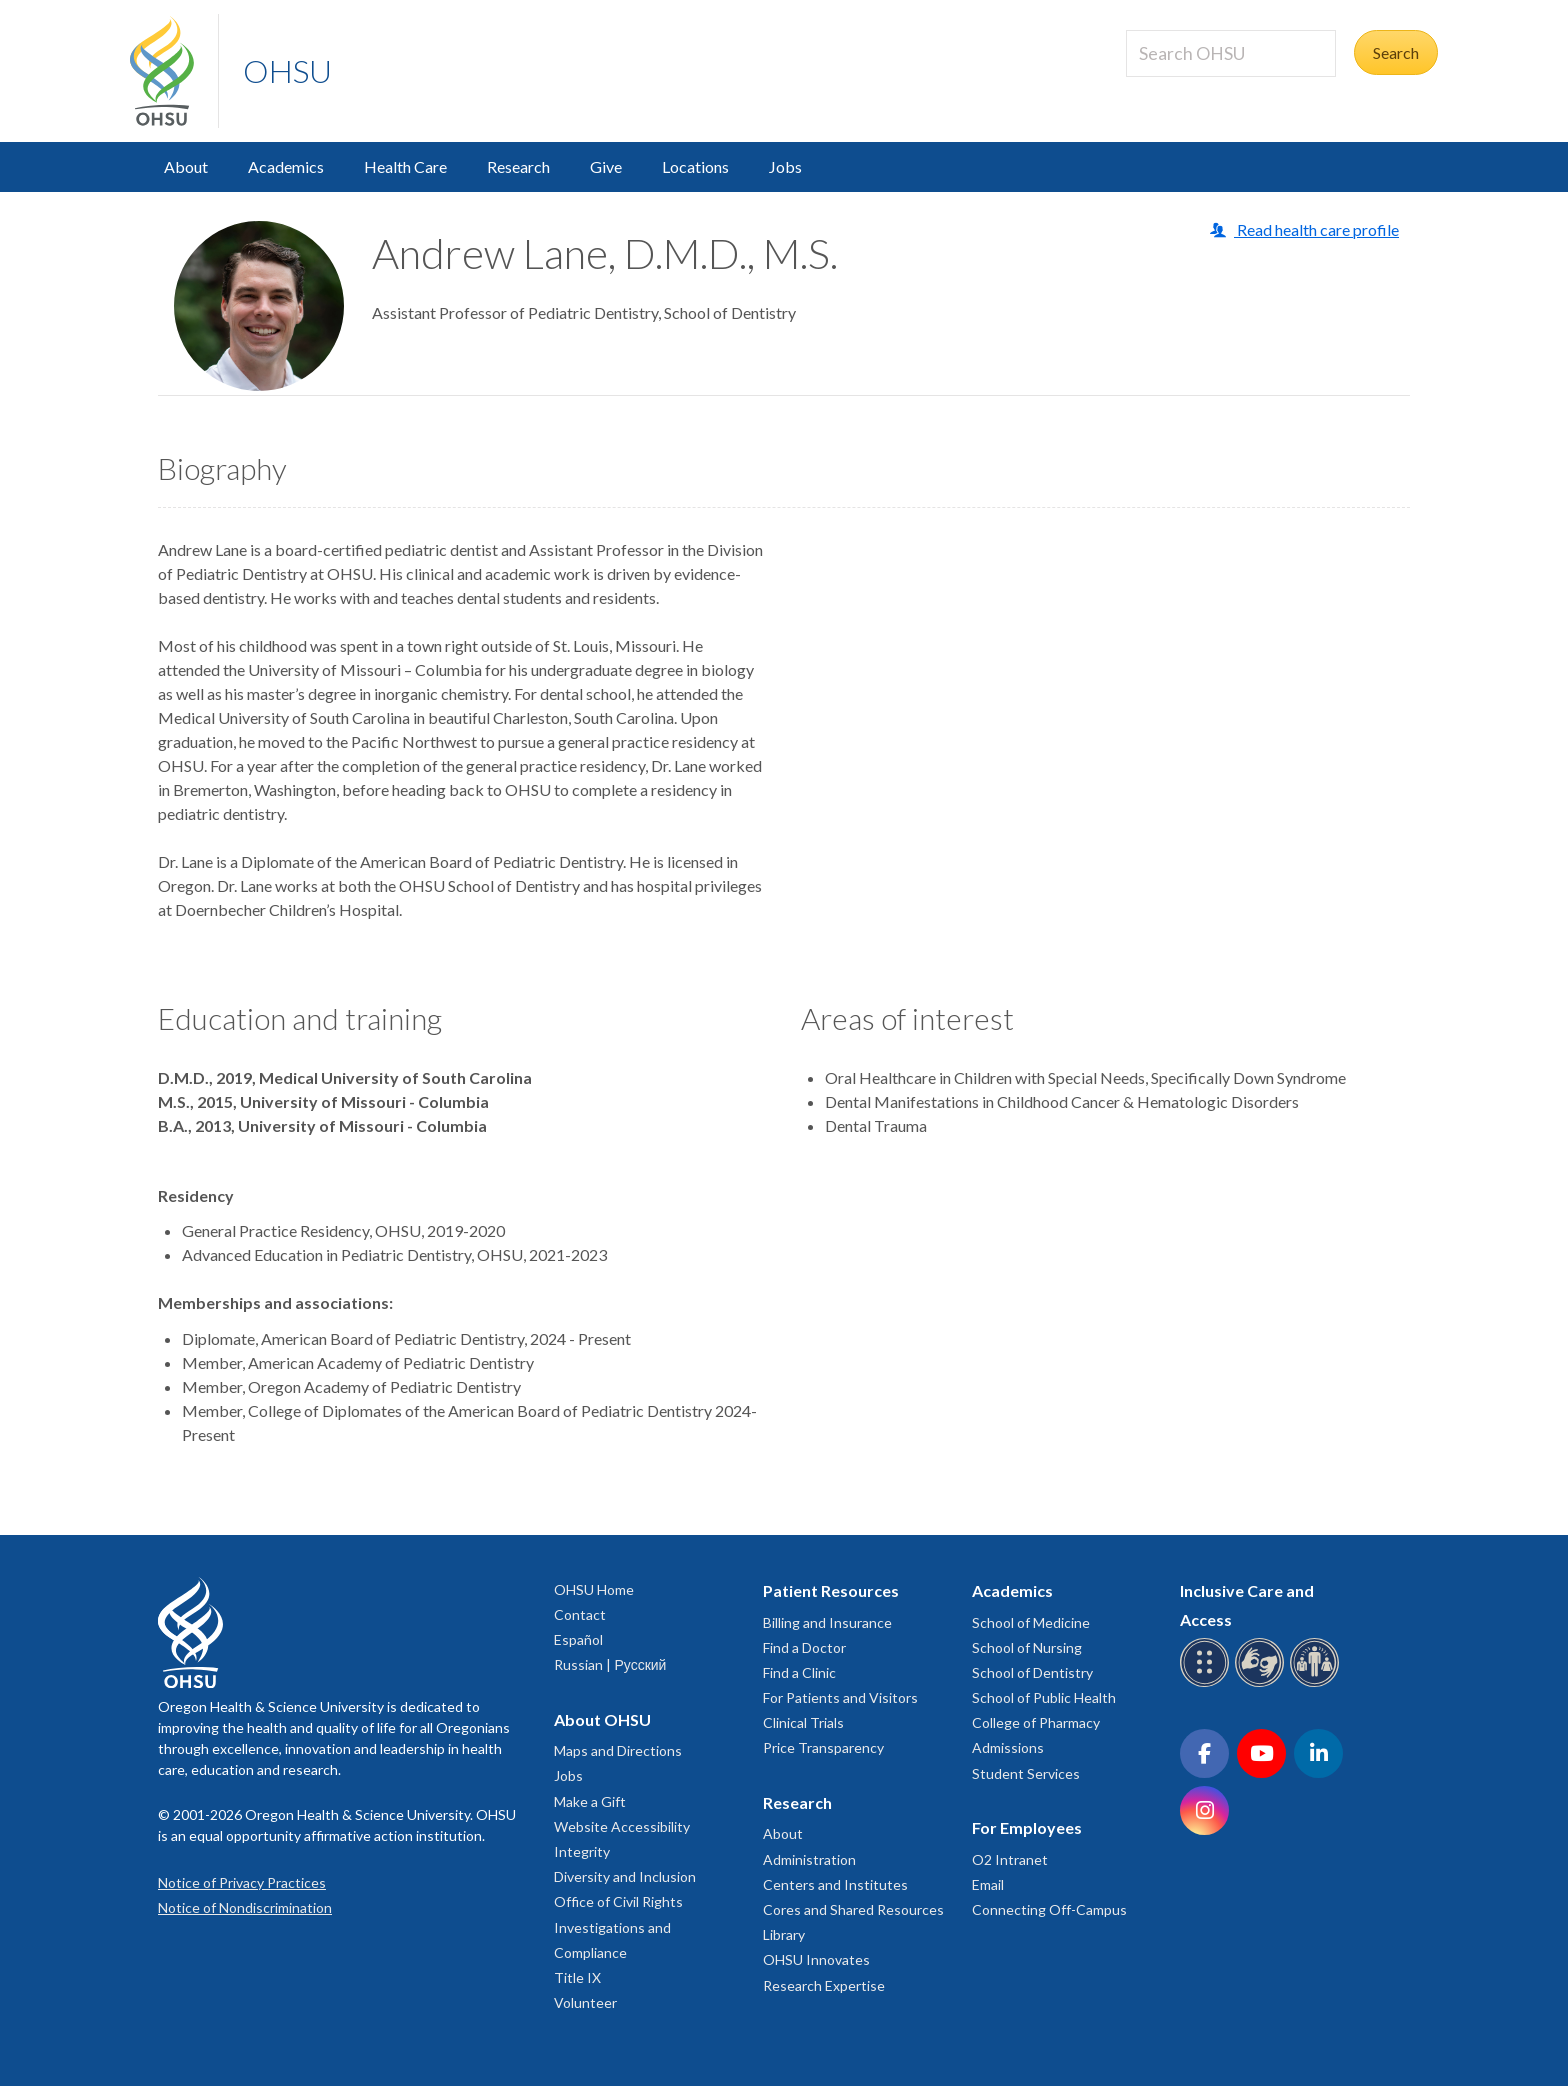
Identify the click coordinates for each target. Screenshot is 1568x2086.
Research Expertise (824, 1985)
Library (784, 1934)
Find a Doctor (804, 1647)
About (186, 166)
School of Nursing (1027, 1647)
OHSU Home (594, 1589)
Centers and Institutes (835, 1884)
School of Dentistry (1032, 1672)
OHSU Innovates (816, 1959)
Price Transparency (823, 1747)
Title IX (577, 1977)
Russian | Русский (610, 1664)
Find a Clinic (799, 1672)
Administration (809, 1859)
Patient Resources (831, 1590)
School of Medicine (1031, 1622)
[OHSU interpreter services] (1317, 1683)
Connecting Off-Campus (1049, 1909)
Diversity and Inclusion (625, 1876)
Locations (695, 166)
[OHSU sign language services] (1262, 1683)
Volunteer (585, 2002)
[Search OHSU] (1231, 53)
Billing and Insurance (827, 1622)
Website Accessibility (622, 1826)
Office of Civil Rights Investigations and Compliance (618, 1926)
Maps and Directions (618, 1750)
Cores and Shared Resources (853, 1909)
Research (518, 166)
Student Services (1026, 1773)
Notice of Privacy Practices (242, 1882)
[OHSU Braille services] (1207, 1683)
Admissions (1008, 1747)
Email (988, 1884)
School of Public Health (1044, 1697)
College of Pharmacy (1036, 1722)
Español (578, 1639)
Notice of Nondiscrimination (245, 1907)
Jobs (785, 166)
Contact (580, 1614)
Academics (286, 166)
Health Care (405, 166)
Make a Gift (590, 1801)
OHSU (287, 70)
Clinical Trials (803, 1722)
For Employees (1027, 1827)
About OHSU (602, 1719)
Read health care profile (1316, 229)
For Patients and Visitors (840, 1697)
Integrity (582, 1851)
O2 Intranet (1010, 1859)
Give (606, 166)
